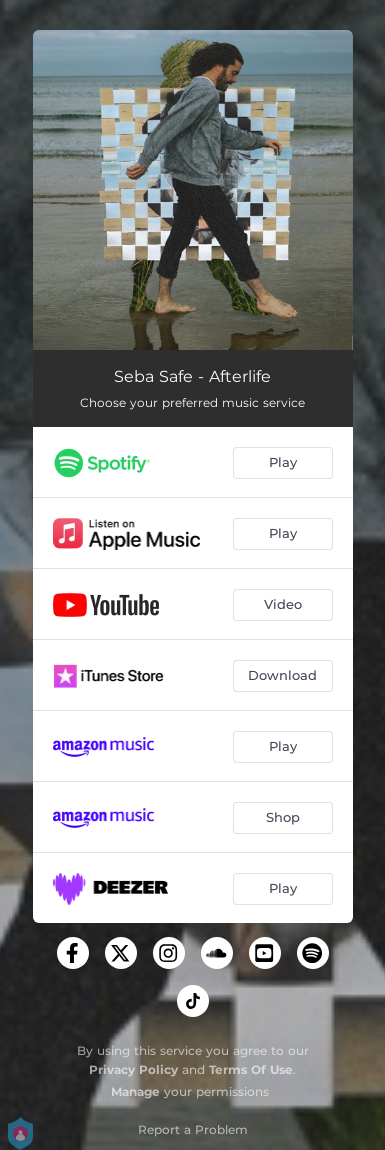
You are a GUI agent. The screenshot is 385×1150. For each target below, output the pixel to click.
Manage (135, 1091)
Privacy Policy (133, 1069)
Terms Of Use (251, 1069)
